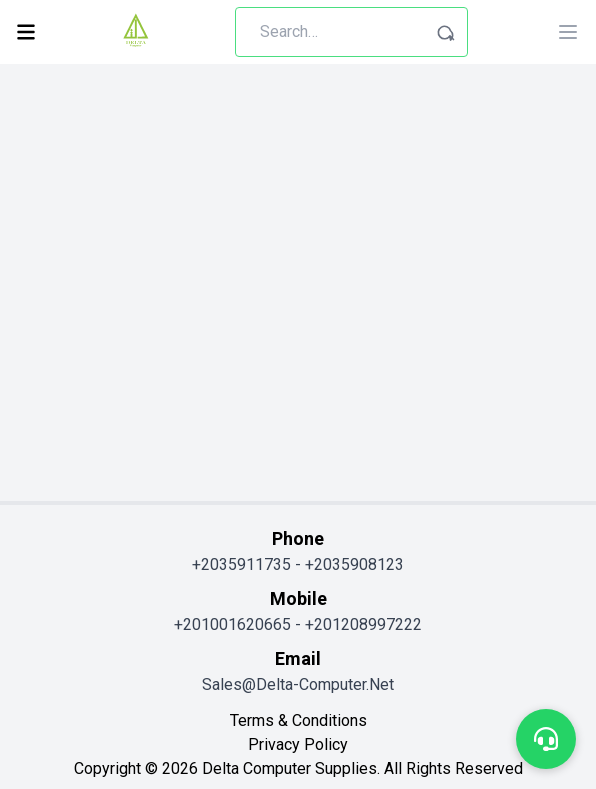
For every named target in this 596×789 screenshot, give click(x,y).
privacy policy (298, 744)
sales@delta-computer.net (298, 684)
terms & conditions (298, 720)
